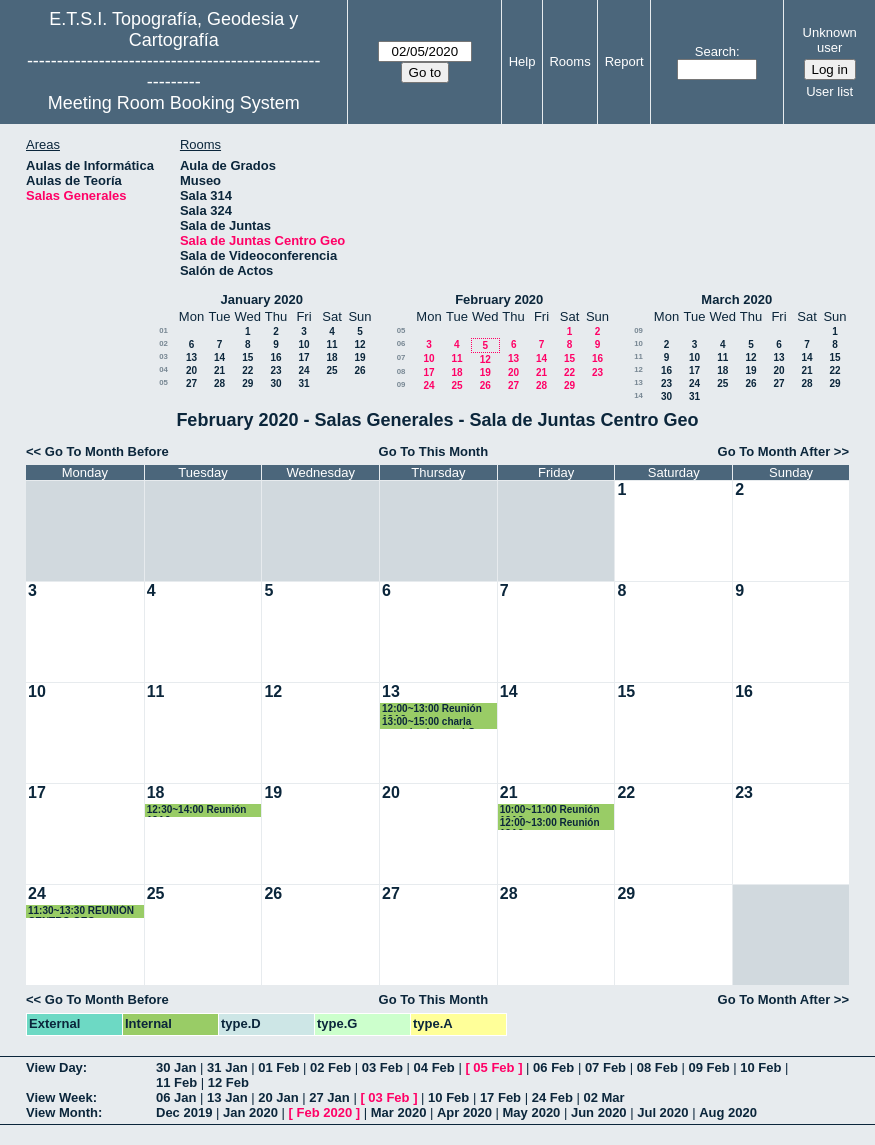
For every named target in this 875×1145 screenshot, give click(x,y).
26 (359, 370)
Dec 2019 (184, 1112)
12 (359, 344)
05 (163, 382)
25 (331, 370)
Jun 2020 (599, 1112)
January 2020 (262, 299)
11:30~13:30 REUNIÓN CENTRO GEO (81, 911)
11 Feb (176, 1082)
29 (247, 383)
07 (401, 357)
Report (624, 61)
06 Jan (176, 1097)
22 (247, 370)
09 (401, 384)
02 (163, 343)
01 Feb (278, 1067)
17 (303, 357)
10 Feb (760, 1067)
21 (219, 370)
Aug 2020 (728, 1112)
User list (829, 91)
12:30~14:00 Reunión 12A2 (197, 810)
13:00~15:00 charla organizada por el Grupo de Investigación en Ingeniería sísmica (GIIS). (440, 722)
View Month (62, 1112)
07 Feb (605, 1067)
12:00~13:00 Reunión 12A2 (432, 709)
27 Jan (329, 1097)
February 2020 (499, 299)
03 (163, 356)
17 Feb (500, 1097)
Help (522, 61)
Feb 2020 (325, 1112)
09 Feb (708, 1067)
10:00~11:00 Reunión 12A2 (550, 810)
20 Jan (278, 1097)
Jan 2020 (250, 1112)
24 (303, 370)
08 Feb (657, 1067)
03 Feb (382, 1067)
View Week (59, 1097)
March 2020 (736, 299)
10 (303, 344)
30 (275, 383)
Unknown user (830, 40)
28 (219, 383)
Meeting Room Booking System (174, 103)
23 (275, 370)
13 (191, 357)
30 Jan (176, 1067)
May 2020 (532, 1112)
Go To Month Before (107, 451)
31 (303, 383)
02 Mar (603, 1097)
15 (247, 357)
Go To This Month (434, 451)
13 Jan (227, 1097)
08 (401, 371)
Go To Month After (774, 451)
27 (191, 383)
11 (331, 344)
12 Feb (228, 1082)
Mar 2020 (399, 1112)
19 (359, 357)
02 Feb (330, 1067)
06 (401, 343)
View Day (54, 1067)
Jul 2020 (662, 1112)
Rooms (569, 61)
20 (191, 370)
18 (331, 357)
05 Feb (493, 1067)
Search (715, 51)
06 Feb (553, 1067)
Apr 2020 (464, 1112)
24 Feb (552, 1097)
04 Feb (434, 1067)
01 (163, 330)
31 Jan (227, 1067)
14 (219, 357)
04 (163, 369)
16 (275, 357)
